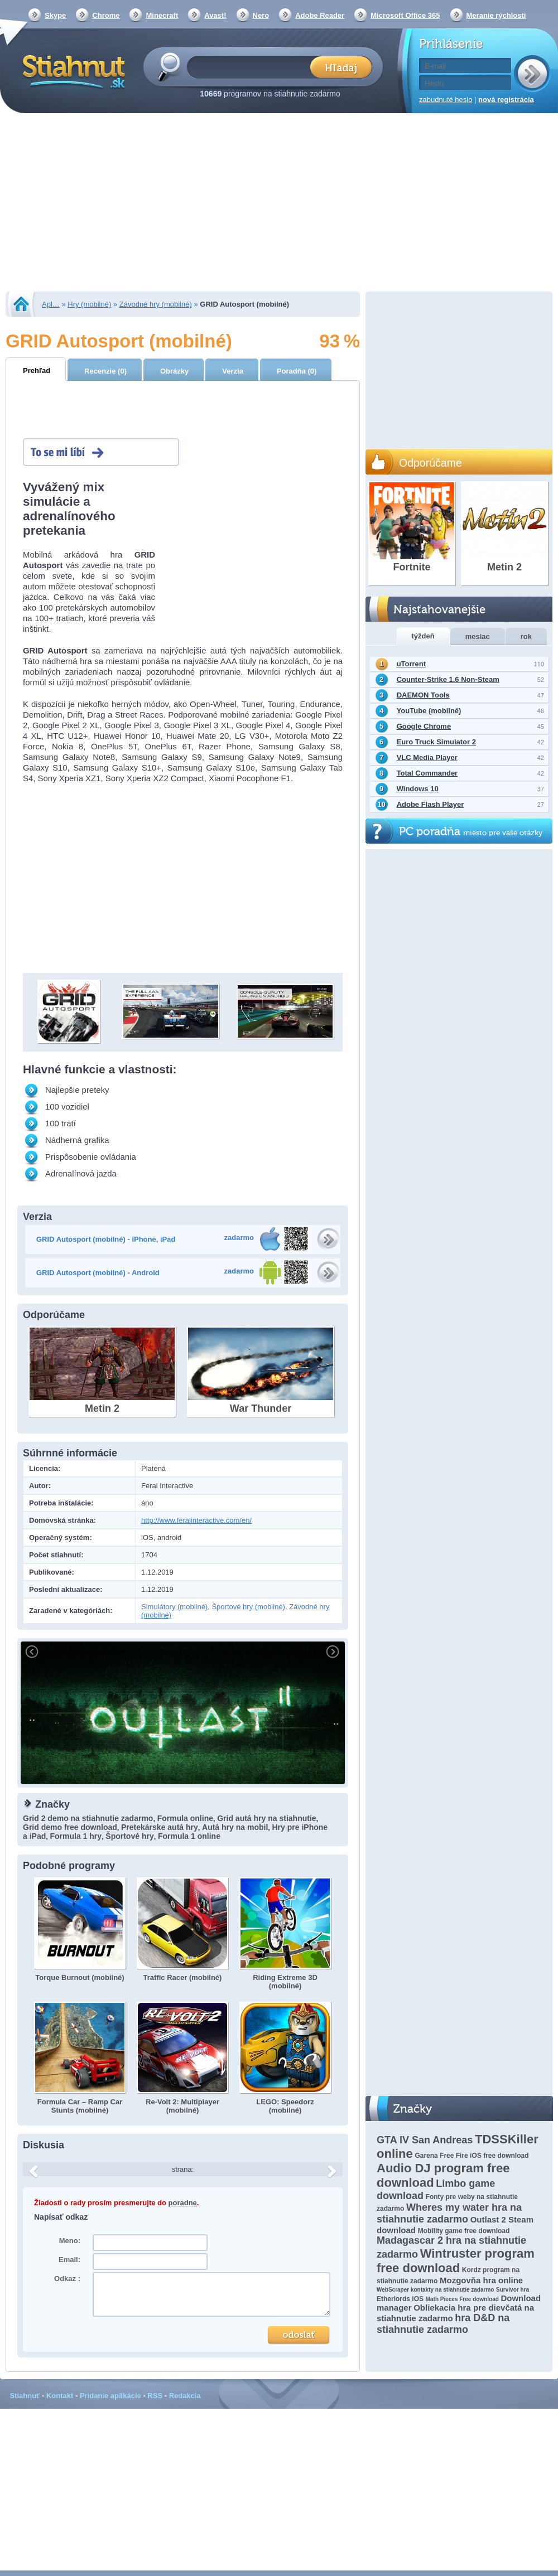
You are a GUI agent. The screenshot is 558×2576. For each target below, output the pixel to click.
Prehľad (36, 370)
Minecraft (162, 15)
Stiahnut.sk (71, 70)
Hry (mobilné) (89, 304)
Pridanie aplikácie (110, 2395)
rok (526, 636)
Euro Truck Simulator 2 (436, 742)
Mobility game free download (464, 2231)
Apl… (51, 304)
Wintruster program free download (456, 2260)
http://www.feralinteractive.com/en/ (196, 1520)
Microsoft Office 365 (405, 15)
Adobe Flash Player (430, 804)
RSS (154, 2395)
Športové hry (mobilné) (248, 1606)
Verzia (232, 371)
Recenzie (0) (105, 371)
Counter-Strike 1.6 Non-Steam (448, 679)
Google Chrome (424, 726)
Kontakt (59, 2395)
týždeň (423, 636)
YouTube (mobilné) (429, 710)
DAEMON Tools (423, 695)
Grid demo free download (70, 1827)
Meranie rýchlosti (496, 15)
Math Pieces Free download (462, 2299)
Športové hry (129, 1836)
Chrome (105, 15)
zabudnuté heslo (445, 99)
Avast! (215, 15)
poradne (183, 2203)
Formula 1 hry (76, 1836)
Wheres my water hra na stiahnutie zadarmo (449, 2213)
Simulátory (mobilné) (174, 1606)
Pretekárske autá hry (159, 1827)
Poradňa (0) (297, 371)
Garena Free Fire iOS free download (471, 2155)
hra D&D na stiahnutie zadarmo (443, 2323)
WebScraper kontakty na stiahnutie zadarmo (435, 2290)
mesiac (477, 636)
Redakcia (185, 2395)
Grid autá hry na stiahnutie (266, 1818)
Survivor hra (512, 2290)
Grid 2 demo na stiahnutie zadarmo (88, 1818)
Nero (261, 15)
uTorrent (411, 664)
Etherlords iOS (400, 2299)
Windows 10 (418, 789)
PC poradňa (470, 831)
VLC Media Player (427, 757)
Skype (55, 15)
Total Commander (427, 773)
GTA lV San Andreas (425, 2140)
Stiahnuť (25, 2395)
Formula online (185, 1818)
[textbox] (252, 66)
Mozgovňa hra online (481, 2280)
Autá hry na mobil (235, 1827)
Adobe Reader (319, 15)
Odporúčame (430, 463)
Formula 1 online (189, 1836)
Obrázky (174, 371)
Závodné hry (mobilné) (155, 304)
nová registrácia (506, 99)
